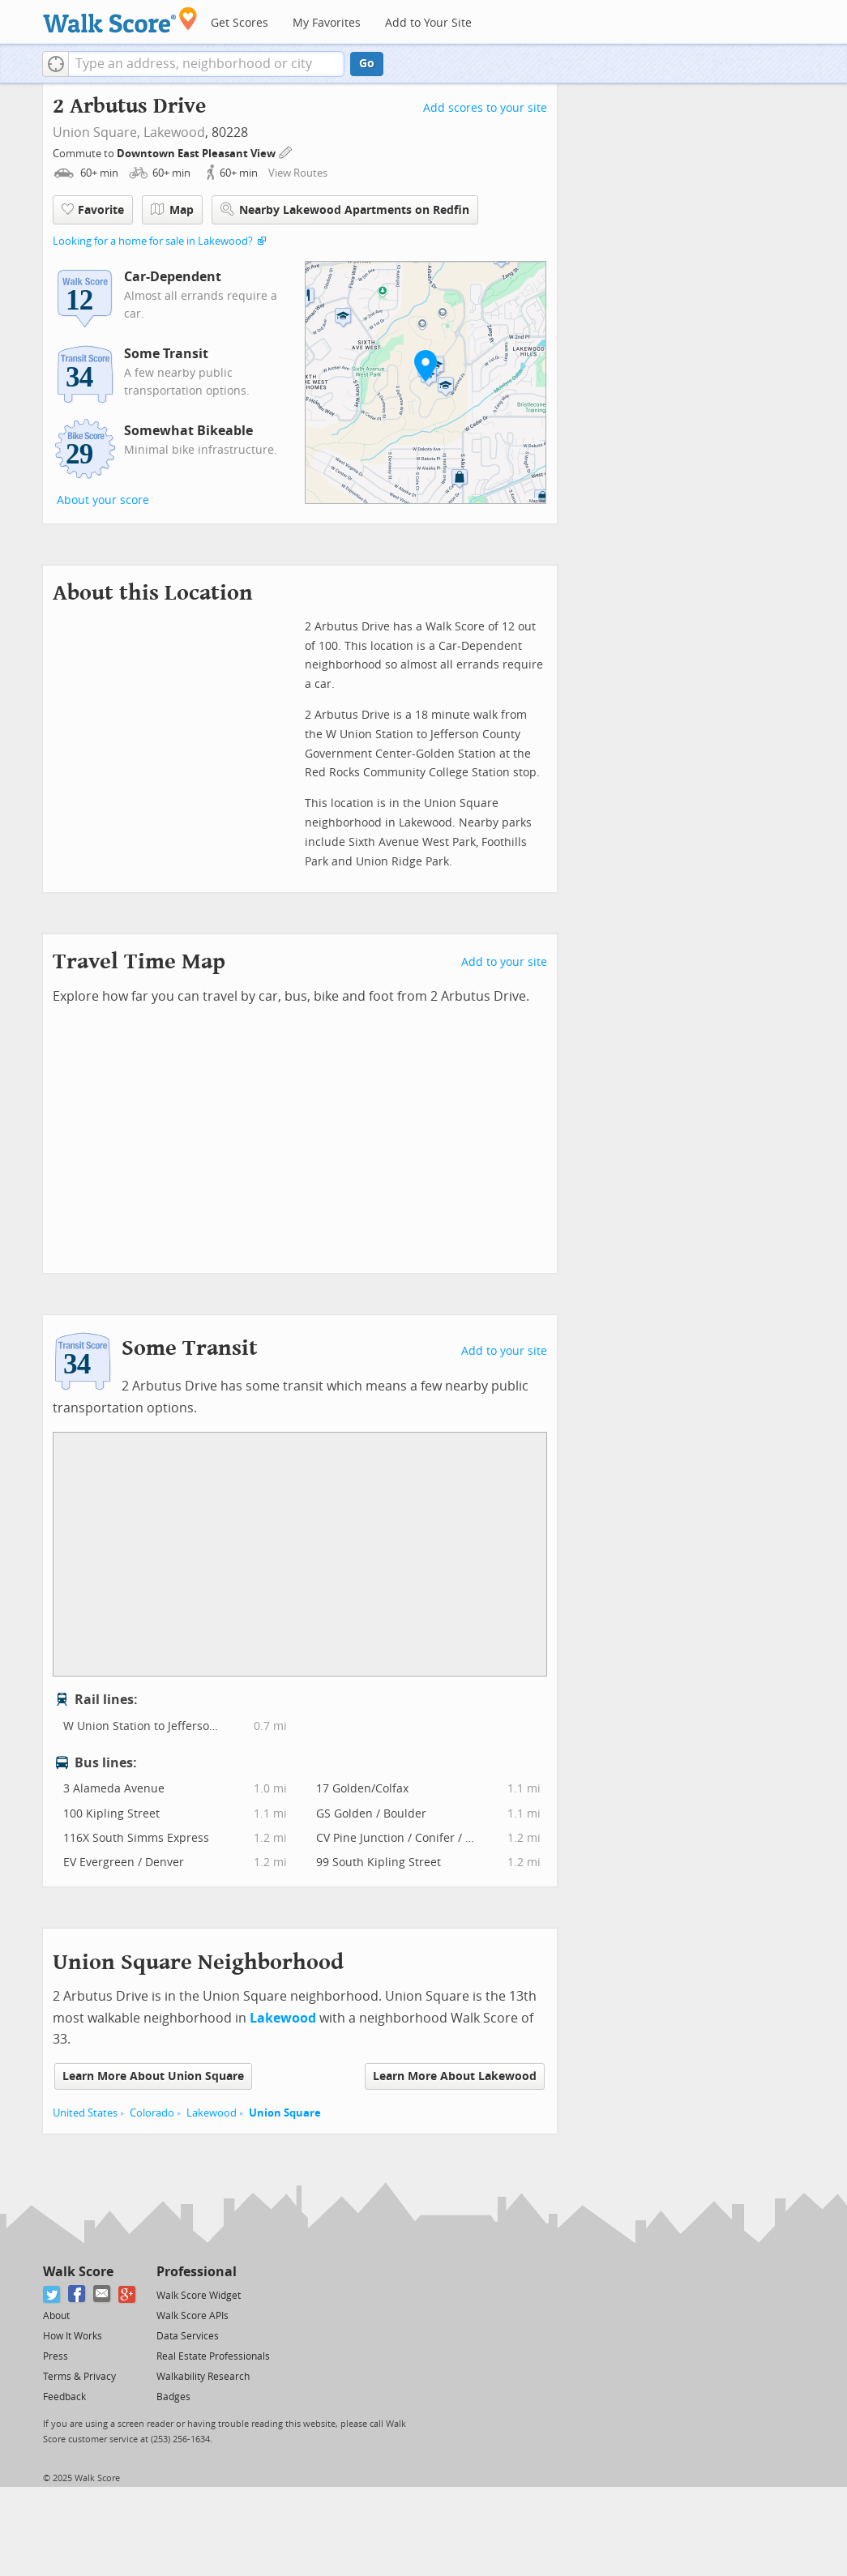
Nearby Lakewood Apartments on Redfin (344, 209)
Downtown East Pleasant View (197, 153)
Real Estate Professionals (213, 2356)
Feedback (64, 2397)
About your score (103, 500)
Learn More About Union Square (153, 2076)
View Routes (297, 173)
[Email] (102, 2294)
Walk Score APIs (192, 2316)
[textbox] (206, 64)
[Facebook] (77, 2294)
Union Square (285, 2113)
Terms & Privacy (79, 2376)
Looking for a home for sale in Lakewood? (153, 241)
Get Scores (239, 23)
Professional (196, 2271)
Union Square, (96, 132)
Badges (173, 2397)
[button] (55, 64)
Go (366, 63)
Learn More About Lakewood (455, 2076)
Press (55, 2356)
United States (85, 2113)
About (56, 2316)
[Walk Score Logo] (120, 19)
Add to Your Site (428, 23)
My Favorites (327, 23)
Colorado (152, 2113)
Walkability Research (203, 2376)
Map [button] (172, 210)
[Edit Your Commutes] (286, 151)
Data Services (187, 2336)
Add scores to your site (485, 108)
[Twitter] (52, 2294)
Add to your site (504, 962)
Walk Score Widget (198, 2295)
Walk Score (78, 2271)
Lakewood (174, 132)
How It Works (72, 2336)
